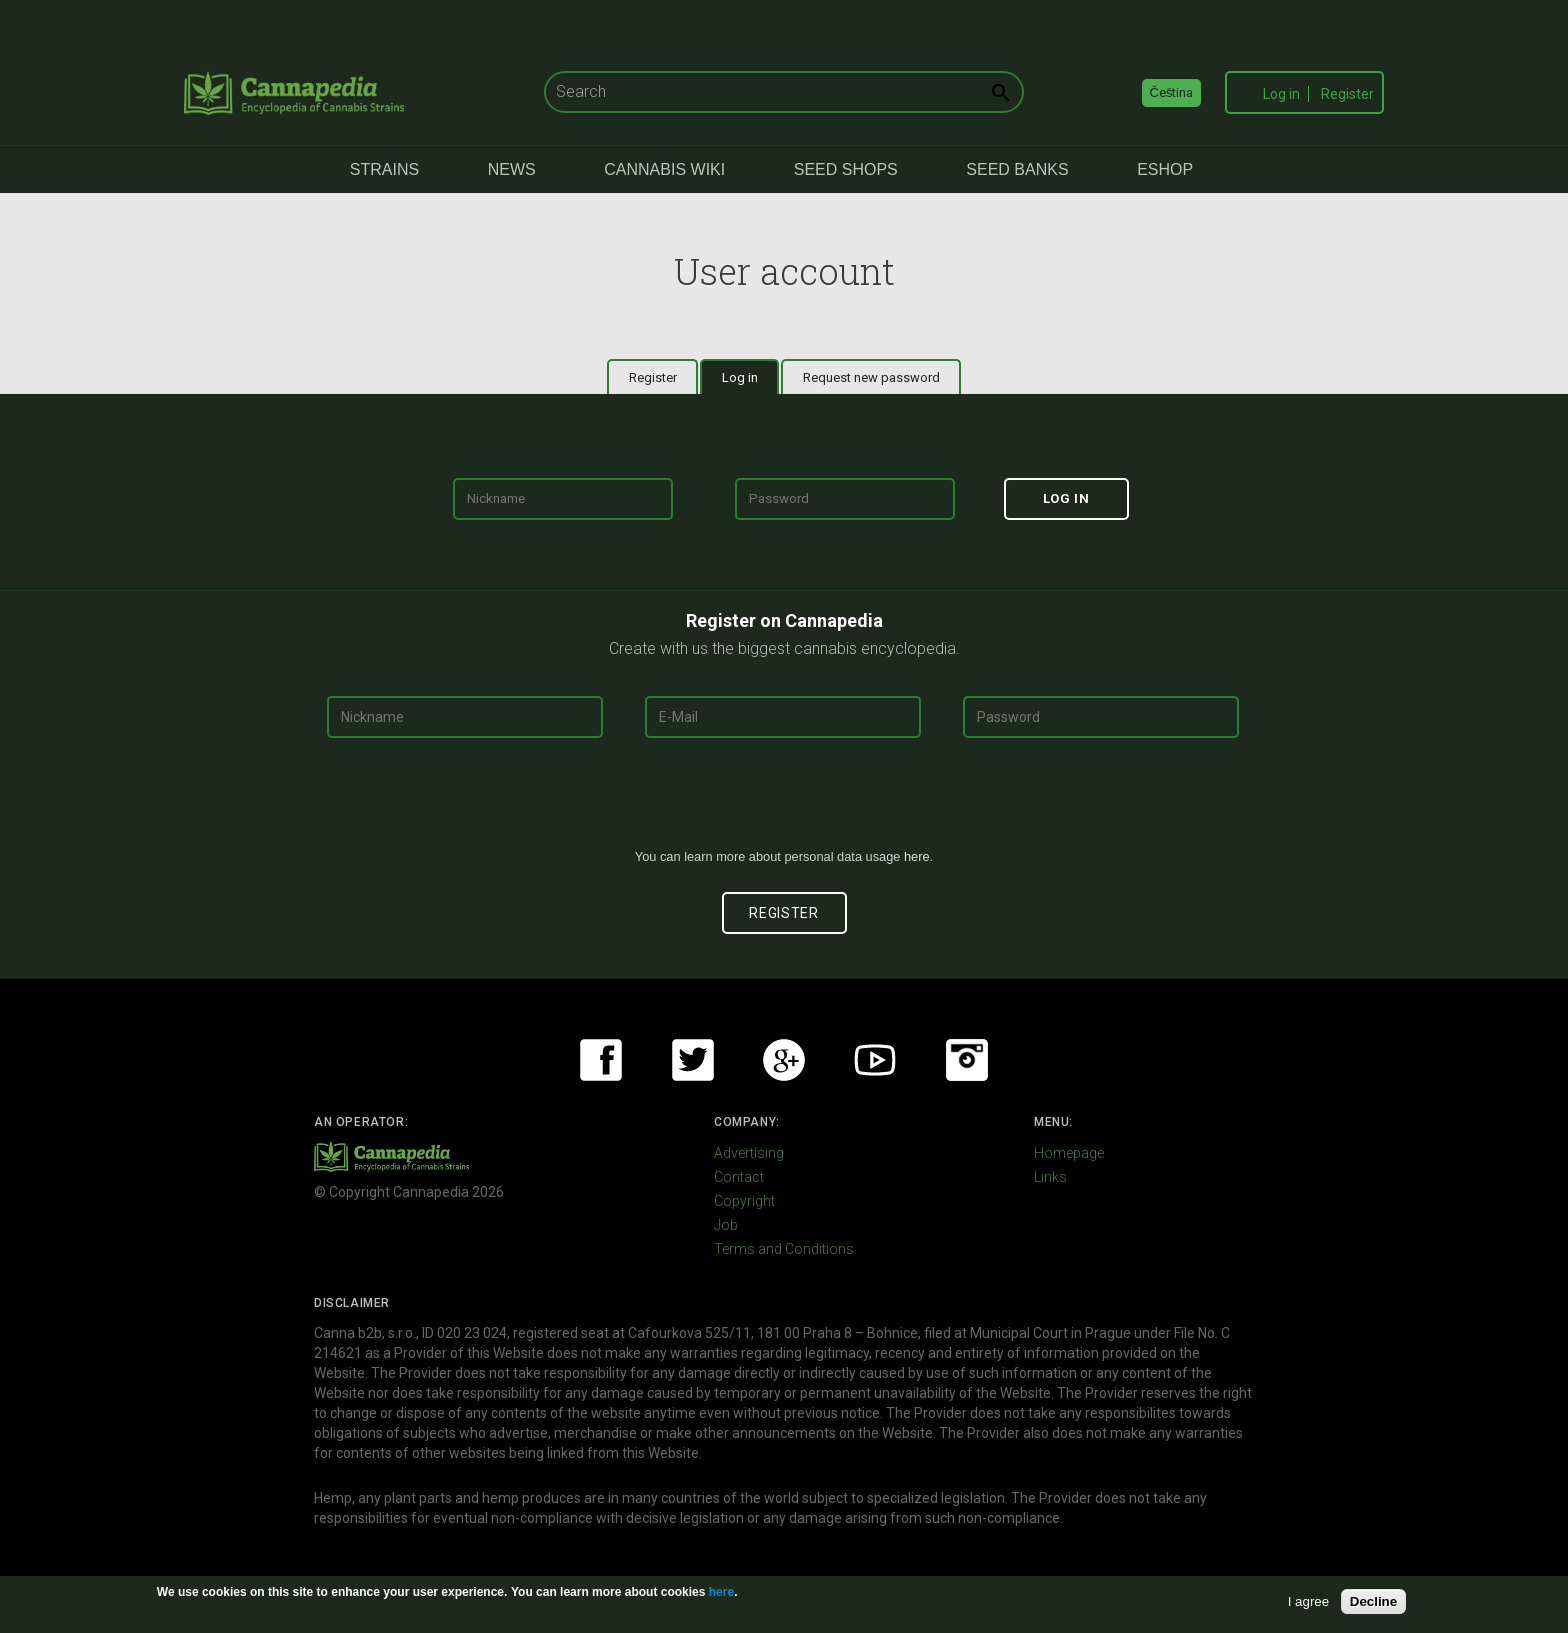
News (512, 169)
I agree (1309, 1601)
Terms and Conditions (784, 1249)
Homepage (1069, 1153)
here (917, 856)
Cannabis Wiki (664, 169)
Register (1347, 94)
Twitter (693, 1060)
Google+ (784, 1060)
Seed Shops (846, 169)
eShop (1165, 169)
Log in (1281, 94)
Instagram (967, 1060)
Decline (1373, 1601)
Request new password (871, 377)
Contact (739, 1177)
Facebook (601, 1060)
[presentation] (784, 801)
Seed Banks (1017, 169)
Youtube (875, 1060)
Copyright (744, 1201)
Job (726, 1225)
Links (1050, 1177)
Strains (384, 169)
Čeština (1172, 92)
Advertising (749, 1153)
